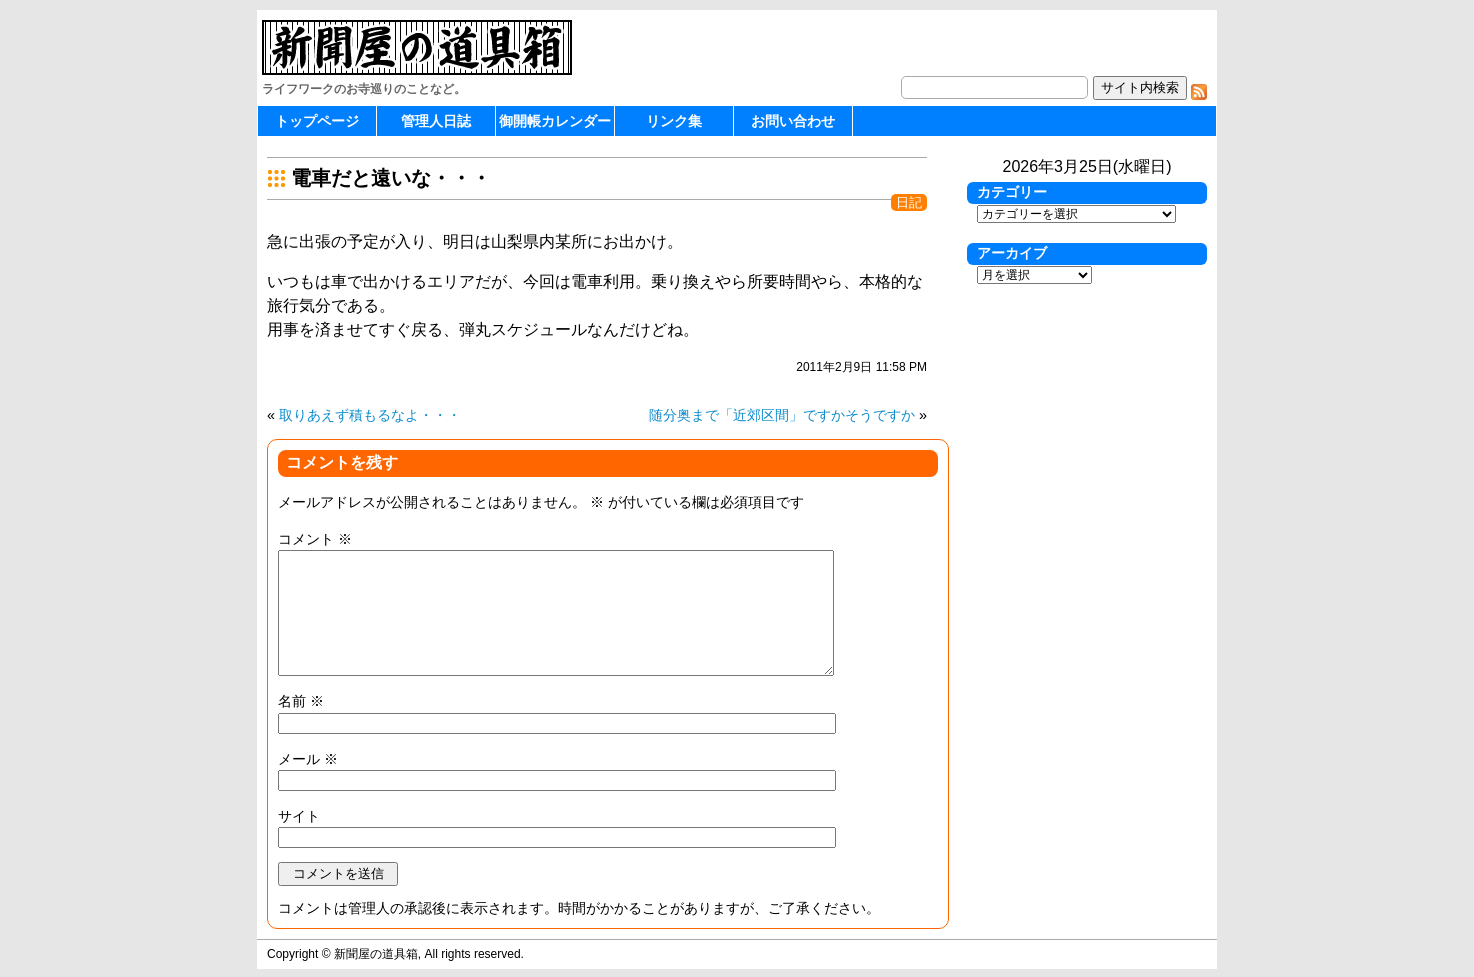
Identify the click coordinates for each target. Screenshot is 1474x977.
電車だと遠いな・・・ (391, 178)
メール (308, 759)
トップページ (317, 121)
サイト (299, 816)
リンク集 (674, 121)
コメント (315, 539)
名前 (301, 701)
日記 (909, 202)
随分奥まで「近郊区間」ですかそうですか (782, 415)
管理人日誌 (436, 121)
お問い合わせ (793, 121)
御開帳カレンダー (555, 121)
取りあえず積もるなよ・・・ (370, 415)
